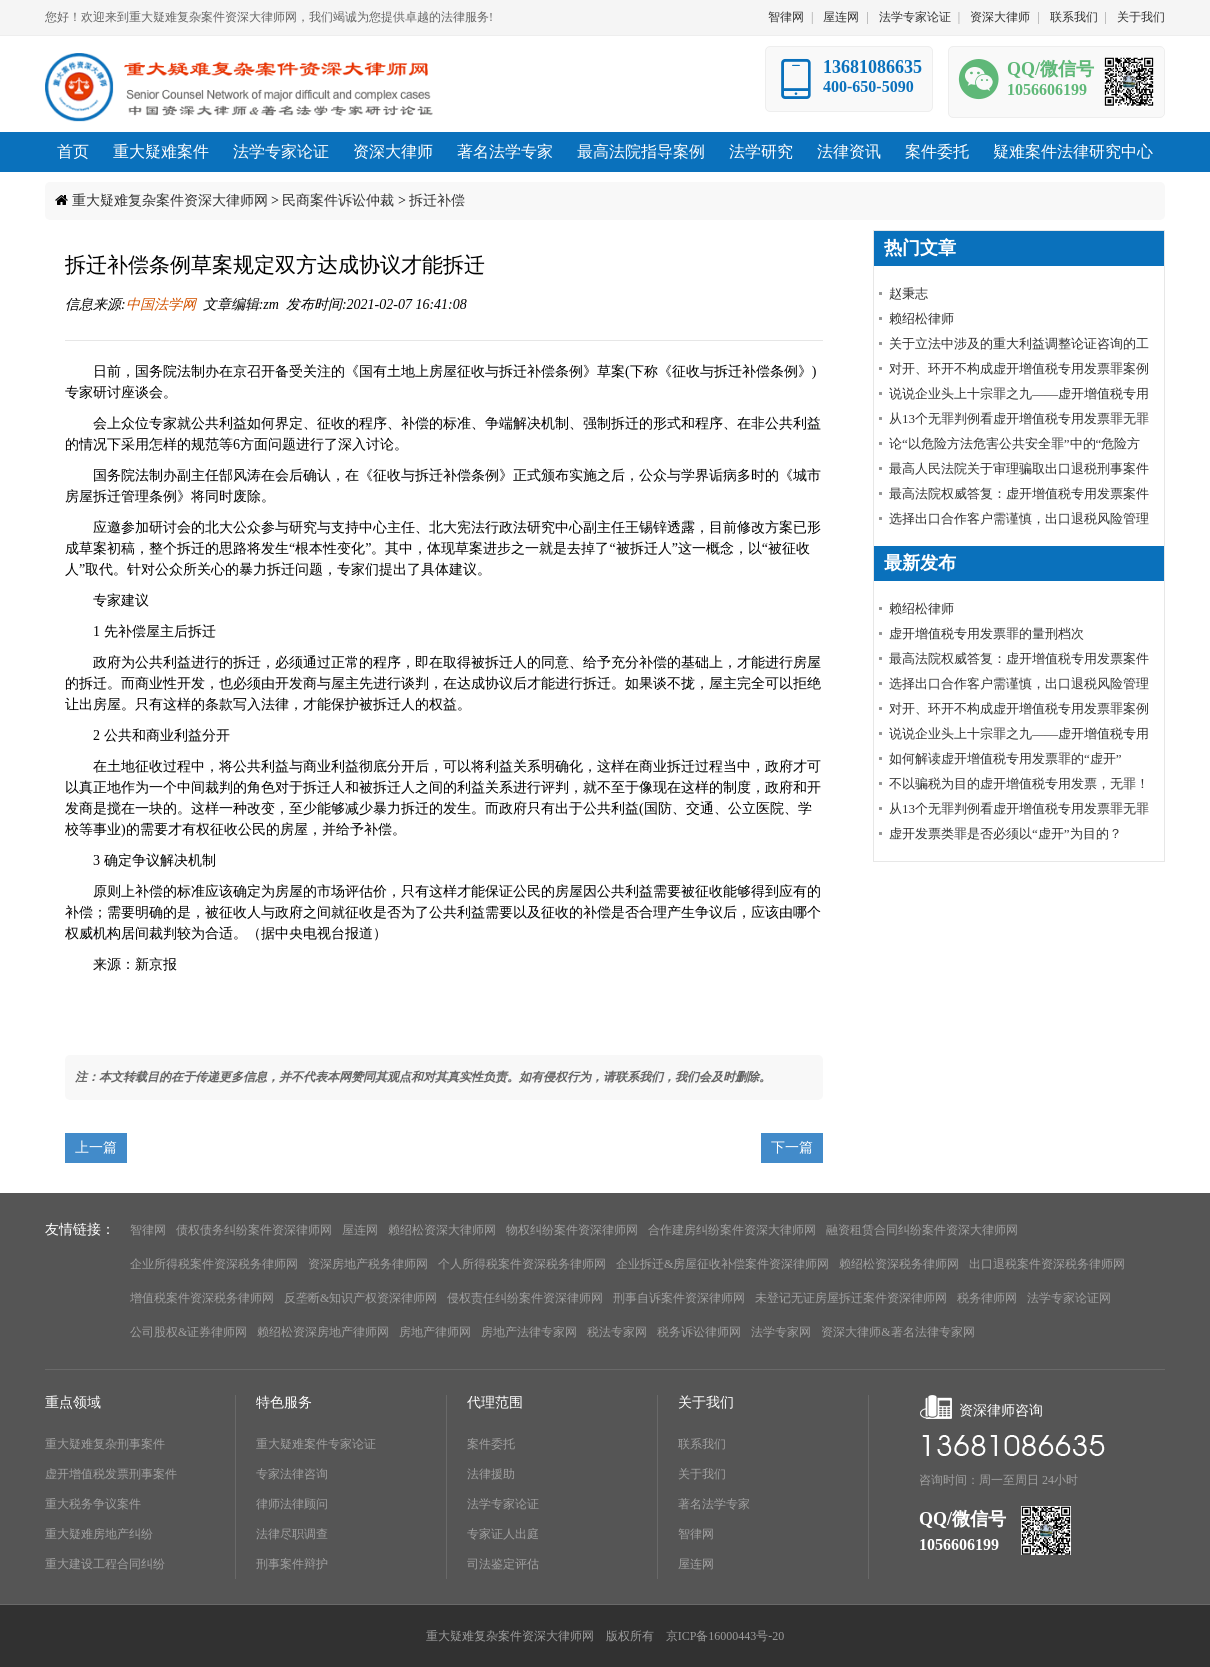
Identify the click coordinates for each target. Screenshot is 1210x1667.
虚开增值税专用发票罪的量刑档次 (986, 633)
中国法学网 (161, 304)
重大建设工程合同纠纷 (105, 1564)
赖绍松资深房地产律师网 (323, 1332)
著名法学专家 (714, 1504)
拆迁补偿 (437, 200)
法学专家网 (781, 1332)
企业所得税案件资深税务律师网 (214, 1264)
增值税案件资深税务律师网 (202, 1298)
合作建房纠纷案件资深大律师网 (732, 1230)
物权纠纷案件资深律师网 (572, 1230)
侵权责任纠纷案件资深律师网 (525, 1298)
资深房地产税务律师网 (368, 1264)
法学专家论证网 (1069, 1298)
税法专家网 (617, 1332)
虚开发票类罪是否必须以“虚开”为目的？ (1005, 833)
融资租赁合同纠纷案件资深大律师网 (922, 1230)
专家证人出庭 (503, 1534)
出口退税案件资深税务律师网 (1047, 1264)
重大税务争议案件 (93, 1504)
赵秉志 (908, 293)
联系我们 (1074, 17)
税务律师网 (987, 1298)
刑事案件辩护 (292, 1564)
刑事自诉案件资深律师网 (679, 1298)
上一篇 (96, 1147)
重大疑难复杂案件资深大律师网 (170, 200)
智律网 (786, 17)
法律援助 (491, 1474)
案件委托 (491, 1444)
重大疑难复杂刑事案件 (105, 1444)
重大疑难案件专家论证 (316, 1444)
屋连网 (841, 17)
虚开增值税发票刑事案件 (111, 1474)
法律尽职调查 (292, 1534)
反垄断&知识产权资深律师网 (360, 1298)
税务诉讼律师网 (699, 1332)
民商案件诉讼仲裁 (338, 200)
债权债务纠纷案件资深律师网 (254, 1230)
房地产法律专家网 (529, 1332)
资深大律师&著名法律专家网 (897, 1332)
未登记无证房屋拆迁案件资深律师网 (851, 1298)
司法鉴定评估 (503, 1564)
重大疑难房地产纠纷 (99, 1534)
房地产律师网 (435, 1332)
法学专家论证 (915, 17)
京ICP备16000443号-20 (725, 1636)
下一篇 (792, 1147)
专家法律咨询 (292, 1474)
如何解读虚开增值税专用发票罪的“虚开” (1005, 758)
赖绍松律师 (921, 318)
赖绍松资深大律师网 (442, 1230)
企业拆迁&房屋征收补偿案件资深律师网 (722, 1264)
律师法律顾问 (292, 1504)
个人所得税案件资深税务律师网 (522, 1264)
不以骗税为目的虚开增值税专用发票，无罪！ (1019, 783)
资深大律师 (1000, 17)
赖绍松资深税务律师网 (899, 1264)
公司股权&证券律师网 (188, 1332)
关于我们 (1141, 17)
